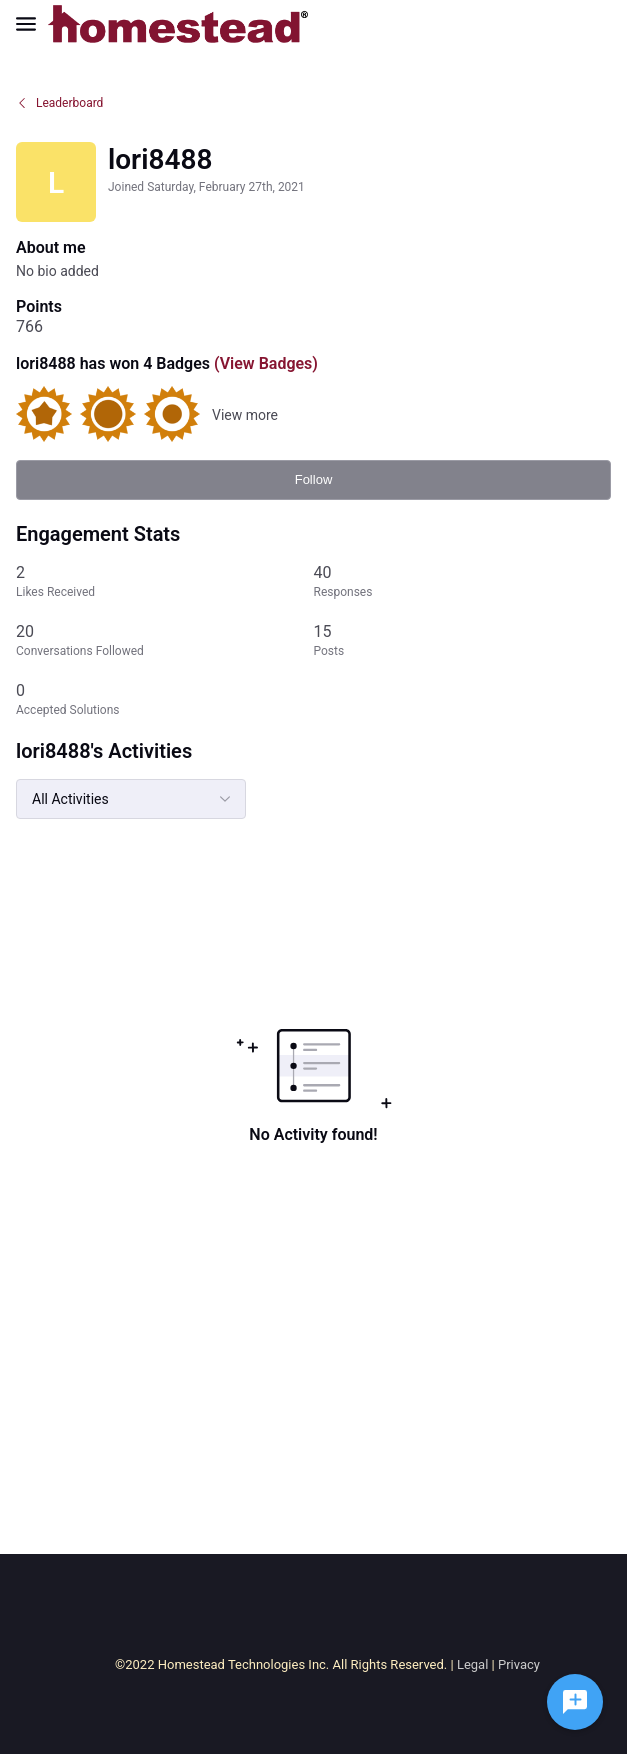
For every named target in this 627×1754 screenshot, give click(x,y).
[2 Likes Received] (165, 581)
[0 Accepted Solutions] (165, 699)
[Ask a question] (575, 1702)
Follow (314, 479)
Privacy (519, 1664)
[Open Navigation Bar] (32, 24)
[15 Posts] (463, 640)
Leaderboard (59, 103)
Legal (472, 1664)
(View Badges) (264, 363)
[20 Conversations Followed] (165, 640)
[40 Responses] (463, 581)
